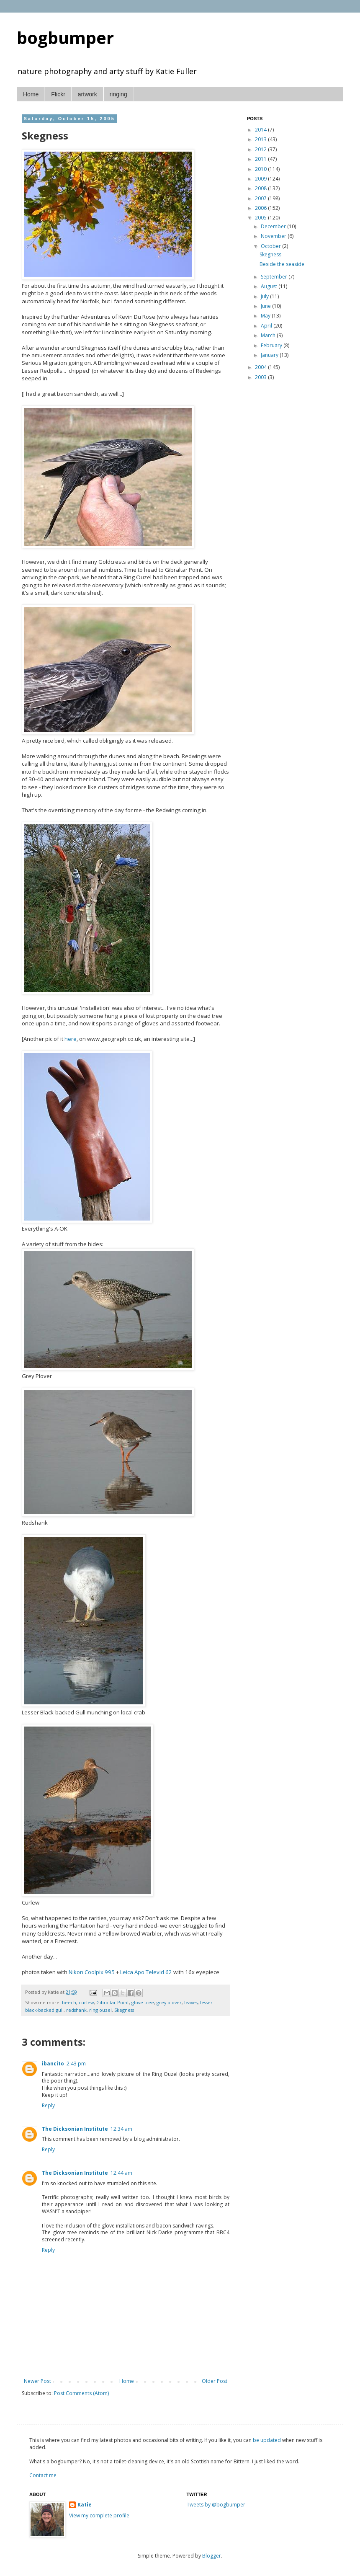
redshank (76, 2010)
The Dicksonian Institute (75, 2128)
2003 (261, 377)
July (265, 296)
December (274, 226)
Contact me (43, 2475)
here (70, 1039)
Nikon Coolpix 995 (92, 1972)
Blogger (211, 2555)
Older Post (214, 2381)
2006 (261, 208)
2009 (261, 178)
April (267, 325)
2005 (261, 217)
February (272, 345)
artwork (87, 94)
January (270, 355)
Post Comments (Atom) (81, 2393)
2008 (261, 188)
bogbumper (65, 37)
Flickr (58, 94)
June (266, 306)
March (269, 335)
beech (69, 2002)
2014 (261, 129)
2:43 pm (76, 2063)
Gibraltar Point (112, 2002)
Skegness (124, 2010)
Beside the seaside (282, 264)
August (269, 286)
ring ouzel (100, 2010)
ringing (118, 94)
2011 (261, 159)
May (266, 315)
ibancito (53, 2063)
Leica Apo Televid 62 (146, 1972)
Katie (84, 2504)
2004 (261, 367)
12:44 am (121, 2172)
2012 (261, 149)
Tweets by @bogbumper (216, 2504)
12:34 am (121, 2128)
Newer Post (37, 2381)
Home (31, 94)
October (271, 246)
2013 (261, 139)
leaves (191, 2002)
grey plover (169, 2002)
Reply (48, 2105)
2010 (261, 169)
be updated (267, 2440)
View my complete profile (99, 2515)
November (274, 236)
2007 (261, 198)
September (274, 276)
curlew (86, 2002)
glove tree (142, 2002)
